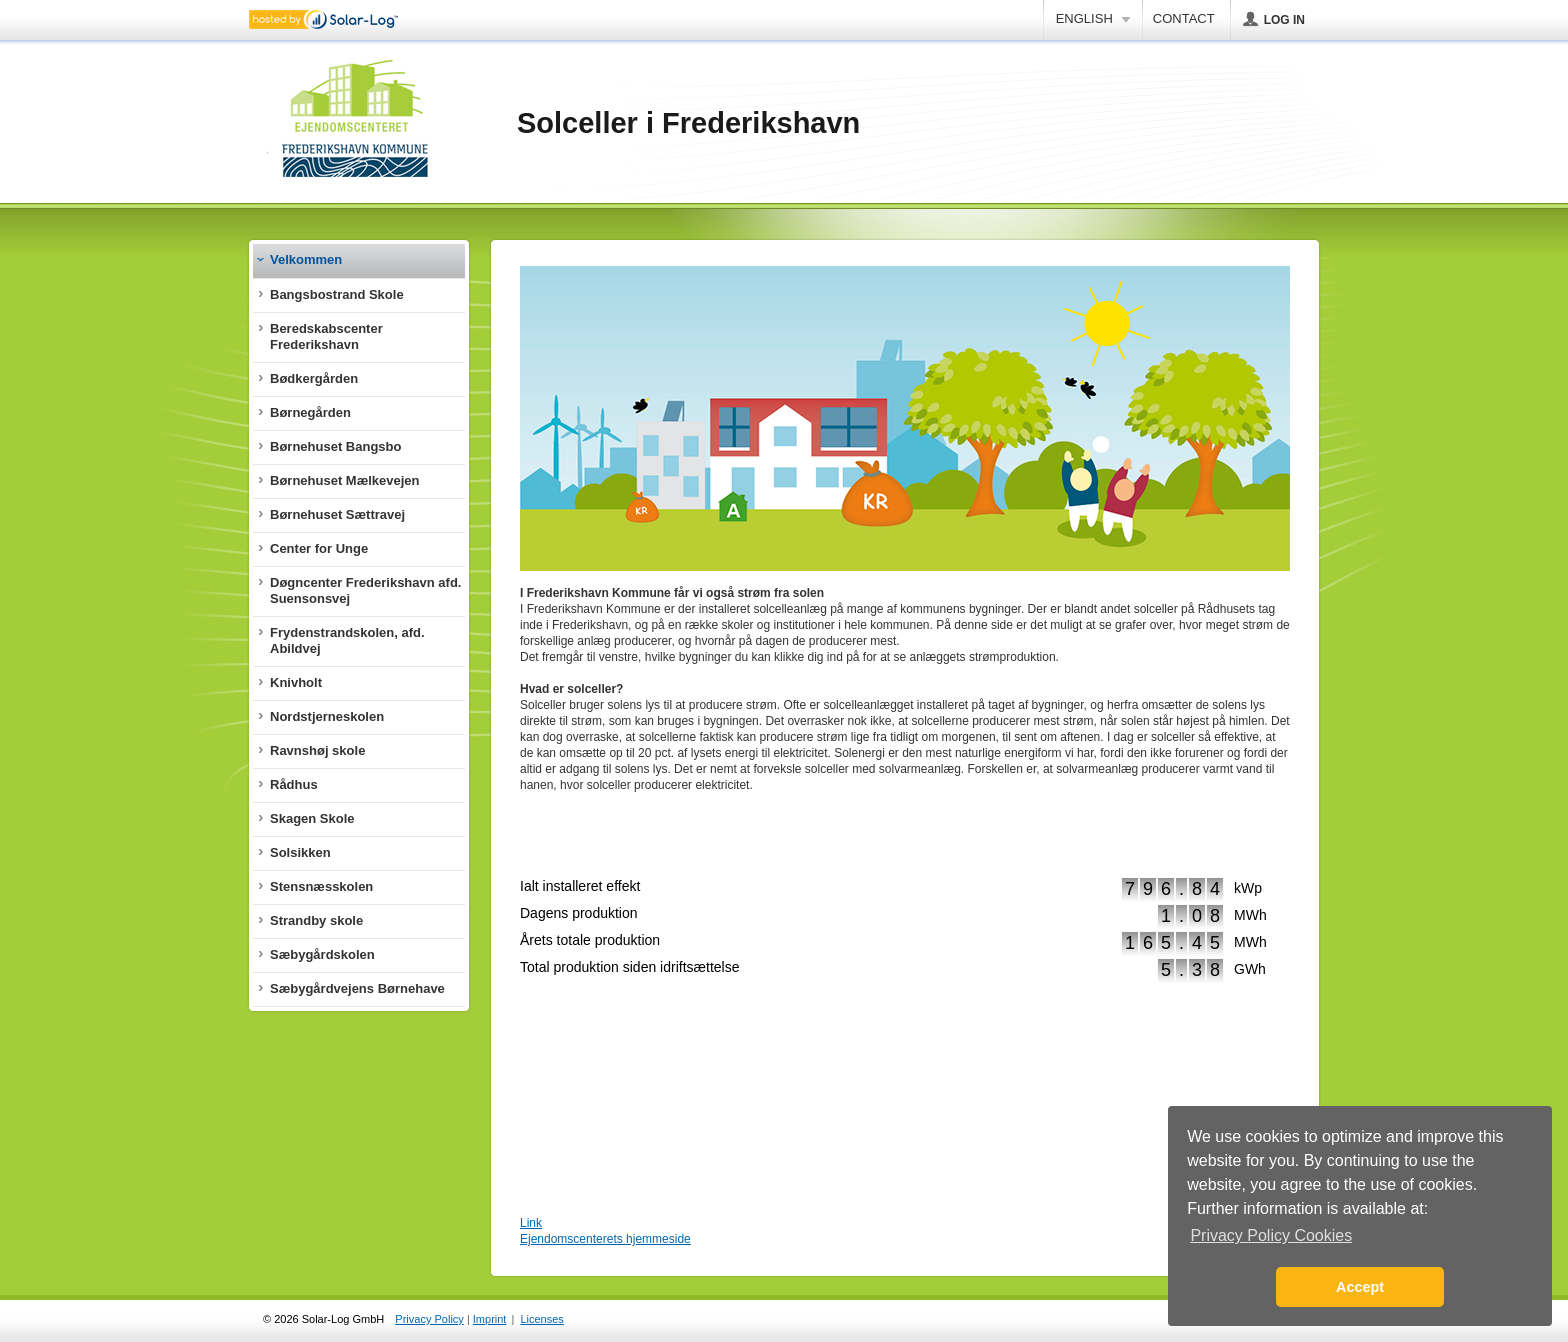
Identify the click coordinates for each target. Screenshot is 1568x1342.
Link (531, 1223)
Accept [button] (1360, 1287)
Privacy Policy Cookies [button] (1271, 1235)
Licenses (541, 1319)
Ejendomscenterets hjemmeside (605, 1239)
